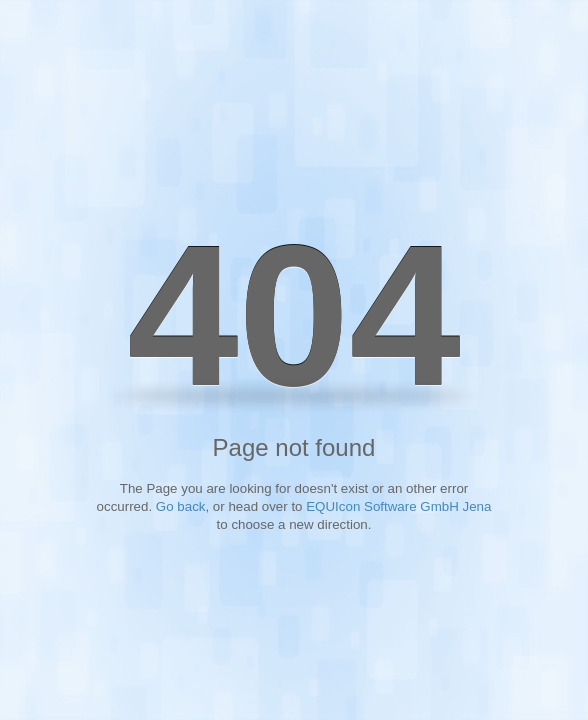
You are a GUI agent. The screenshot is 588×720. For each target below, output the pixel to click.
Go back (181, 506)
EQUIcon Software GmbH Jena (398, 506)
